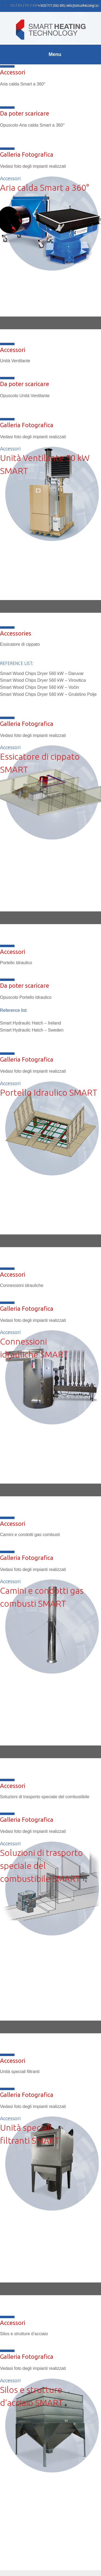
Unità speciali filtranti (20, 2071)
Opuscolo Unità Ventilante (25, 395)
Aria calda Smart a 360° (23, 84)
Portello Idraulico (16, 962)
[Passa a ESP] (36, 5)
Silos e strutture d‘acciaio (24, 2333)
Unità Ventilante (15, 360)
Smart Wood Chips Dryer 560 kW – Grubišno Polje (48, 694)
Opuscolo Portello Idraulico (25, 997)
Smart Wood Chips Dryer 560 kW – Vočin (39, 687)
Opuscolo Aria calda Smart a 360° (32, 125)
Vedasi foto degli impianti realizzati (33, 436)
